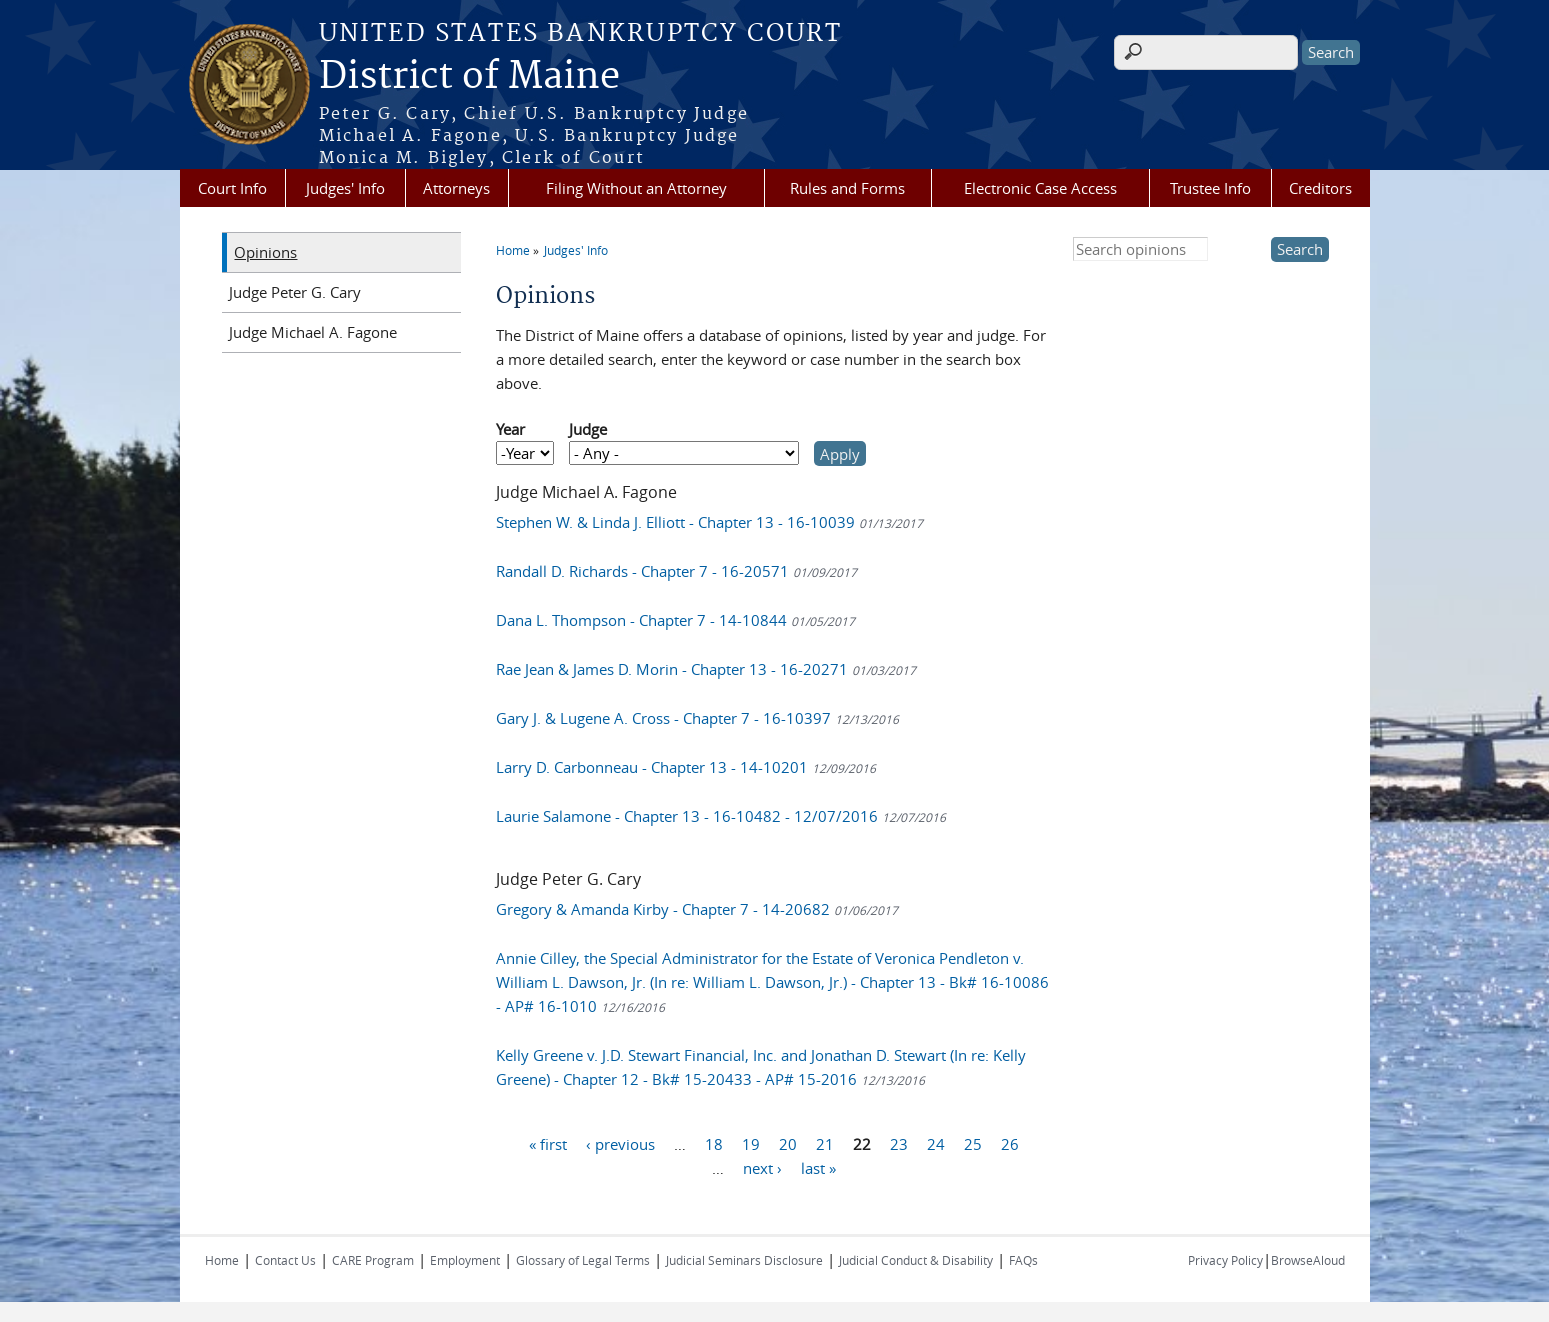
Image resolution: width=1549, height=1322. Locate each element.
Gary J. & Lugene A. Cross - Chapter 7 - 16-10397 (697, 718)
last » (818, 1167)
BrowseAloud (1308, 1260)
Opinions (265, 252)
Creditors (1320, 188)
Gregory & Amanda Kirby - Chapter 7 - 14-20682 (697, 909)
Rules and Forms (847, 188)
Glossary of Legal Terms (583, 1260)
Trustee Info (1210, 188)
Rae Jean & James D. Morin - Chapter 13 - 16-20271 (706, 669)
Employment (465, 1260)
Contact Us (285, 1260)
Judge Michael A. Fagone (313, 332)
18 (714, 1143)
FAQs (1023, 1260)
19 (751, 1143)
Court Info (232, 188)
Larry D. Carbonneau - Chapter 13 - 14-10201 (686, 767)
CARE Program (373, 1260)
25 (973, 1143)
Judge (588, 429)
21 (825, 1143)
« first (548, 1143)
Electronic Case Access (1040, 188)
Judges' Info (345, 188)
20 (788, 1143)
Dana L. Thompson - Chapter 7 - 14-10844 (675, 620)
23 (899, 1143)
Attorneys (456, 188)
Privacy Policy (1225, 1260)
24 (936, 1143)
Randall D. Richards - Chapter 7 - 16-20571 (676, 571)
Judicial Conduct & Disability (916, 1260)
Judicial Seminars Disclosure (744, 1260)
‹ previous (620, 1143)
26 (1010, 1143)
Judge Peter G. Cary (295, 292)
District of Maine (469, 77)
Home (513, 250)
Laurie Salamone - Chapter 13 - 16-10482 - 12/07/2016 (721, 816)
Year (510, 429)
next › (762, 1167)
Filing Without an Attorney (636, 188)
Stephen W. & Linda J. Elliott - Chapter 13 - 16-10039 (709, 522)
